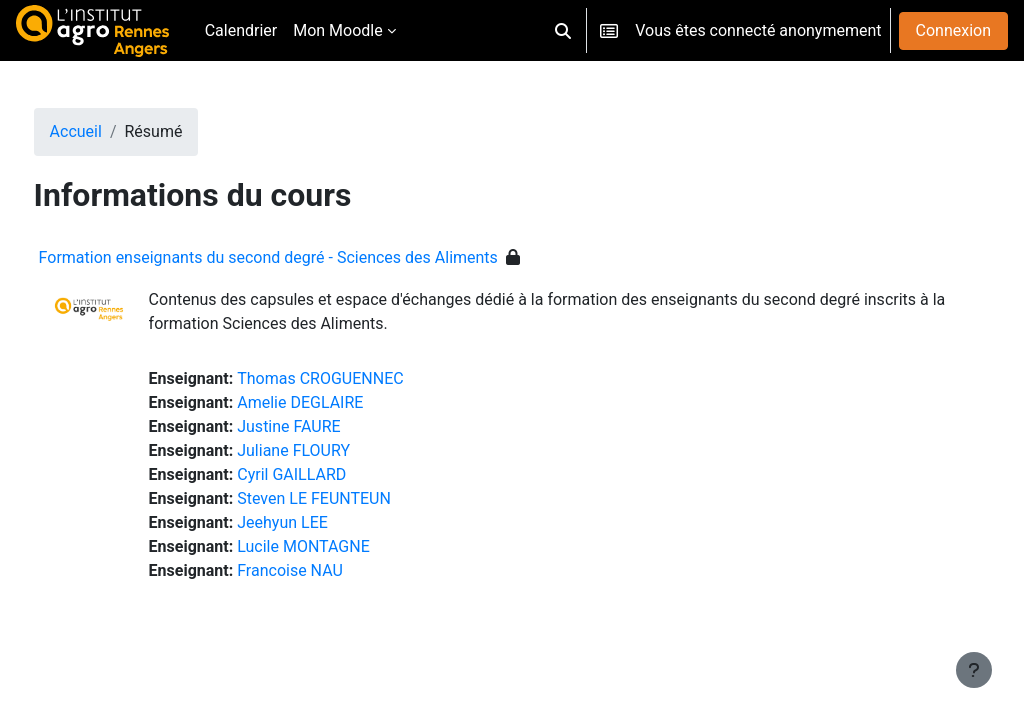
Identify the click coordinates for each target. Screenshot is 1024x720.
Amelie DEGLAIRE (338, 402)
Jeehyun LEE (320, 522)
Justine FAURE (326, 426)
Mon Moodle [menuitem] (338, 30)
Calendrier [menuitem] (241, 30)
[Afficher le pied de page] (974, 670)
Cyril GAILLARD (329, 474)
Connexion (953, 30)
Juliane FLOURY (331, 450)
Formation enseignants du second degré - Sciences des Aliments (305, 257)
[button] (563, 30)
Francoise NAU (328, 570)
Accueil (113, 131)
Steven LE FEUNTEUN (352, 498)
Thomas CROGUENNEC (358, 378)
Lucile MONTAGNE (341, 546)
